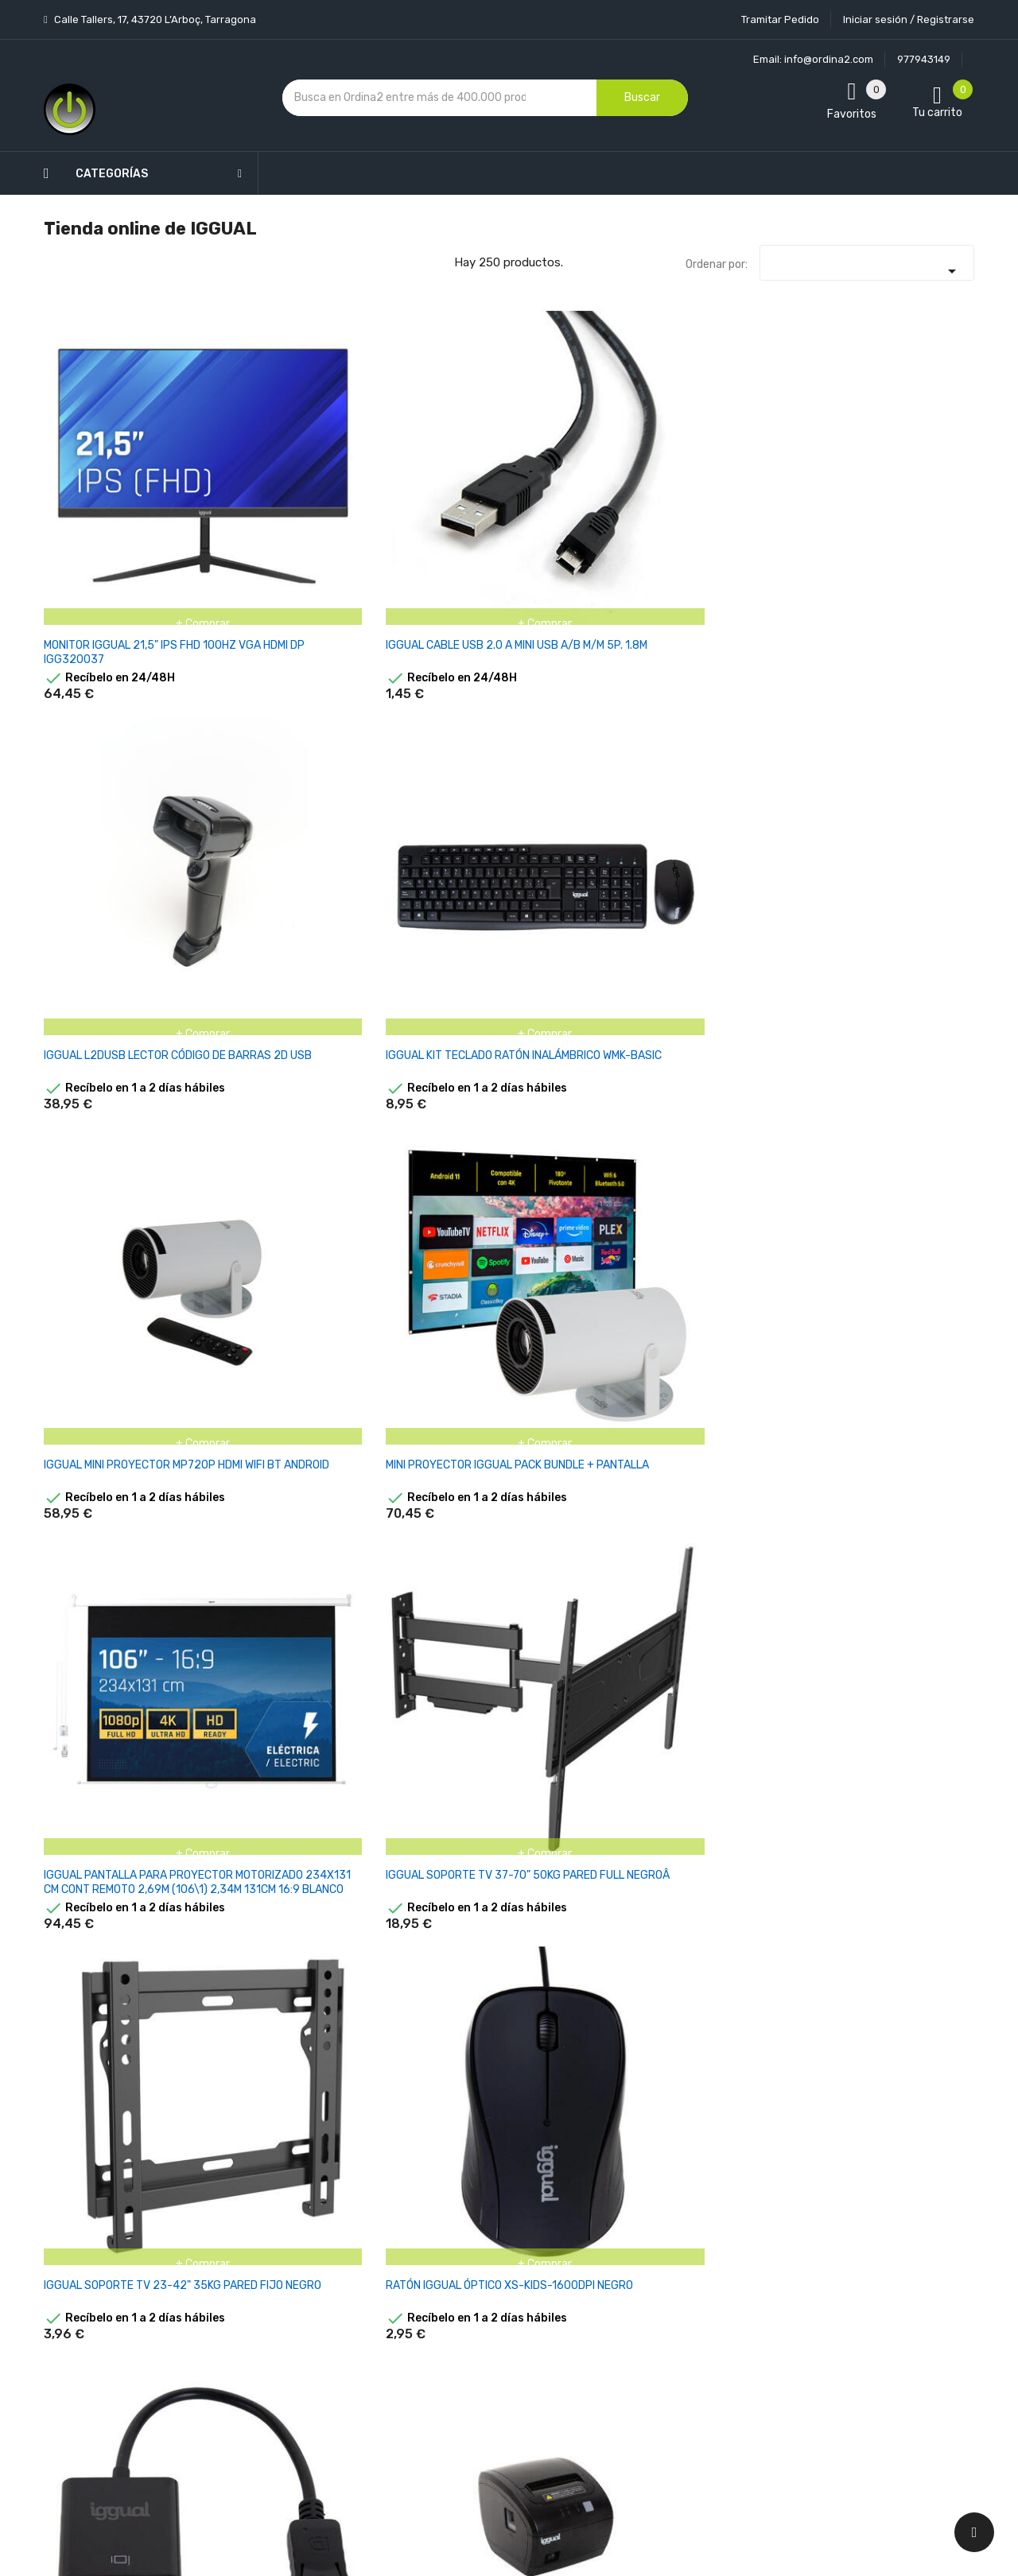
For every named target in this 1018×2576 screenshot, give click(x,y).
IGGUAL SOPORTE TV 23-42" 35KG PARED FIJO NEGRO (426, 724)
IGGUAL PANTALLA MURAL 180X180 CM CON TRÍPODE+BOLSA (904, 1467)
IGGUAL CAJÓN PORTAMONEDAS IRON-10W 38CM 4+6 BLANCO (104, 1219)
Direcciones (613, 2313)
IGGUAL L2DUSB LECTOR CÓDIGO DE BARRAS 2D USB (424, 477)
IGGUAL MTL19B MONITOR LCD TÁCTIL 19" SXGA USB (110, 1460)
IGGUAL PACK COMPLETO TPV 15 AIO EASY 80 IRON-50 (747, 972)
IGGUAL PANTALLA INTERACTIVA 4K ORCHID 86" (583, 972)
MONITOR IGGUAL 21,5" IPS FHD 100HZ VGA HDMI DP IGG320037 (110, 477)
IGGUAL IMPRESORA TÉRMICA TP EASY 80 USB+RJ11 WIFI (257, 1467)
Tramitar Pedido (780, 19)
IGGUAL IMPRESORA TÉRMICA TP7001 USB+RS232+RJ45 (94, 1714)
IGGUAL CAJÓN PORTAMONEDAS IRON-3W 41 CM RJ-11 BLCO (269, 1219)
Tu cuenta (616, 2114)
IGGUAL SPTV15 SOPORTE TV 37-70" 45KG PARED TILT (428, 972)
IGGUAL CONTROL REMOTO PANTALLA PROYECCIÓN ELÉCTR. (270, 1963)
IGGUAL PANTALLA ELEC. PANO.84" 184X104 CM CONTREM (741, 1714)
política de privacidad (777, 2237)
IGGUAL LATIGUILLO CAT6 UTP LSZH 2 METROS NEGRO (266, 1714)
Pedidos (604, 2257)
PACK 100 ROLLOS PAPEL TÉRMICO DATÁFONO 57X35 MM (584, 1219)
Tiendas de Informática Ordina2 (488, 2435)
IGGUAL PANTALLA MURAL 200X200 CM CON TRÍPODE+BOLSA (427, 1714)
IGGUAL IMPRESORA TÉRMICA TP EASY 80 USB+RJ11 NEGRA (893, 724)
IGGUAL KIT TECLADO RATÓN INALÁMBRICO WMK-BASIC (574, 477)
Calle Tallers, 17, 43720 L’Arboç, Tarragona (154, 19)
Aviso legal (484, 2213)
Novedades (358, 2146)
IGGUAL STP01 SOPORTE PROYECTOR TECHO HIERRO (265, 972)
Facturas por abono (634, 2285)
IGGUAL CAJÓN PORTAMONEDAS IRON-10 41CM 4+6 (426, 1963)
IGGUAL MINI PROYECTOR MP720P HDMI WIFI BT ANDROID (743, 477)
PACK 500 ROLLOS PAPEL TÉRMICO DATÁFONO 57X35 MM (744, 1219)
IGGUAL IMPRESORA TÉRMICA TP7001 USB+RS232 (412, 1467)
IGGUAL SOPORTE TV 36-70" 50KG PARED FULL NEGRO (108, 972)
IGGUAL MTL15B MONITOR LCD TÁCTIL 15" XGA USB (426, 1212)
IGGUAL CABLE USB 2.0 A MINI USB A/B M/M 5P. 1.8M (269, 469)
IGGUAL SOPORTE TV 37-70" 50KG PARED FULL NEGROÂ (267, 724)
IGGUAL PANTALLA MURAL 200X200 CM (745, 1460)
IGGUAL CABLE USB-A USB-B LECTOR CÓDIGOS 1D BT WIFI (743, 1963)
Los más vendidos (375, 2174)
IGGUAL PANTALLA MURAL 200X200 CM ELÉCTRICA (586, 1707)
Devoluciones (491, 2296)
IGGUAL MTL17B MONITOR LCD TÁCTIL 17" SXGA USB (904, 1212)
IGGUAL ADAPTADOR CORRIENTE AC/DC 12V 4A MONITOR (905, 1963)
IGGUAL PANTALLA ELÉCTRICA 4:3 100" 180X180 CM (889, 972)
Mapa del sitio (491, 2380)
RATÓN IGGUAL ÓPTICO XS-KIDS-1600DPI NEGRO (585, 717)
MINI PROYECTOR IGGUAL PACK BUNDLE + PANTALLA (906, 469)
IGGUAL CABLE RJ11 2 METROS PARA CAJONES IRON (901, 1714)
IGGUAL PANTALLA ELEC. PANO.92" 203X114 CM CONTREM (105, 1963)
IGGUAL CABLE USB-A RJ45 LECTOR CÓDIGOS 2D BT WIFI (581, 1963)
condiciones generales (893, 2222)
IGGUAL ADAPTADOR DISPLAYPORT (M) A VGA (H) (742, 724)
